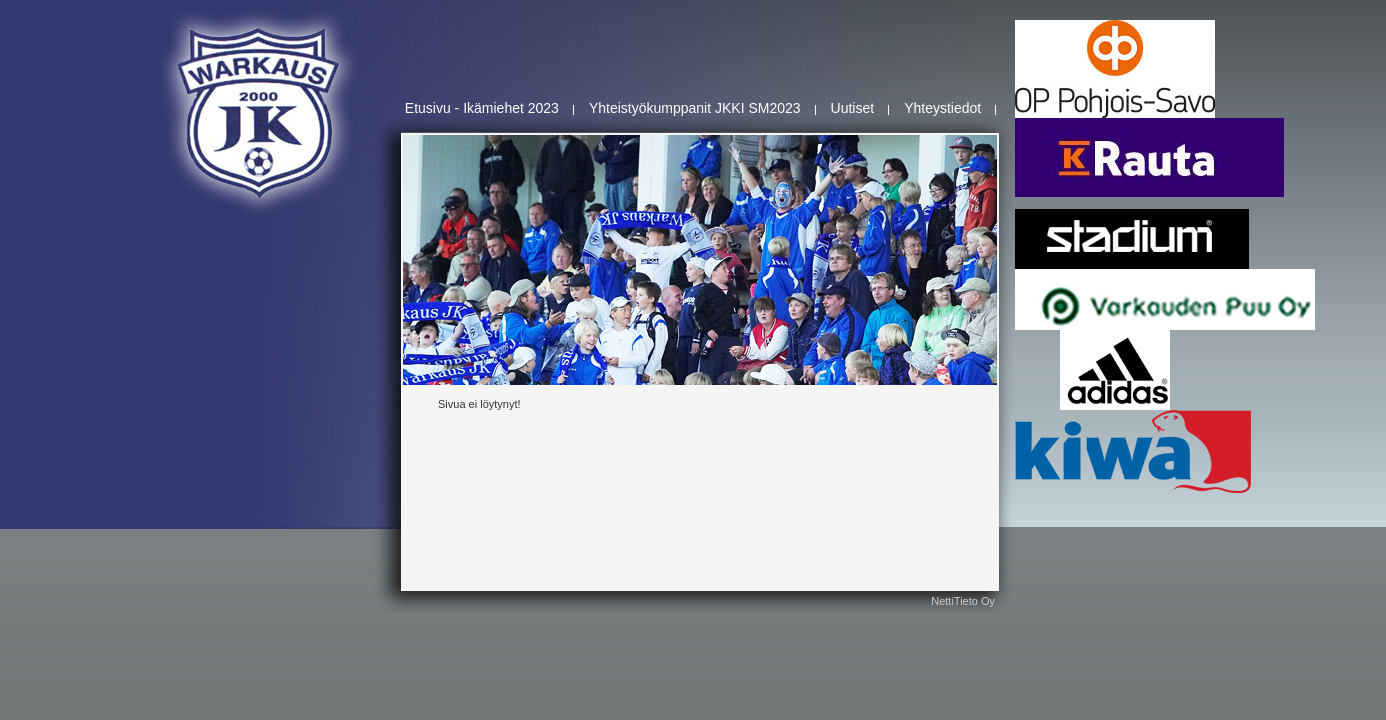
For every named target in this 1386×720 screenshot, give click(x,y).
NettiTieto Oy (963, 601)
